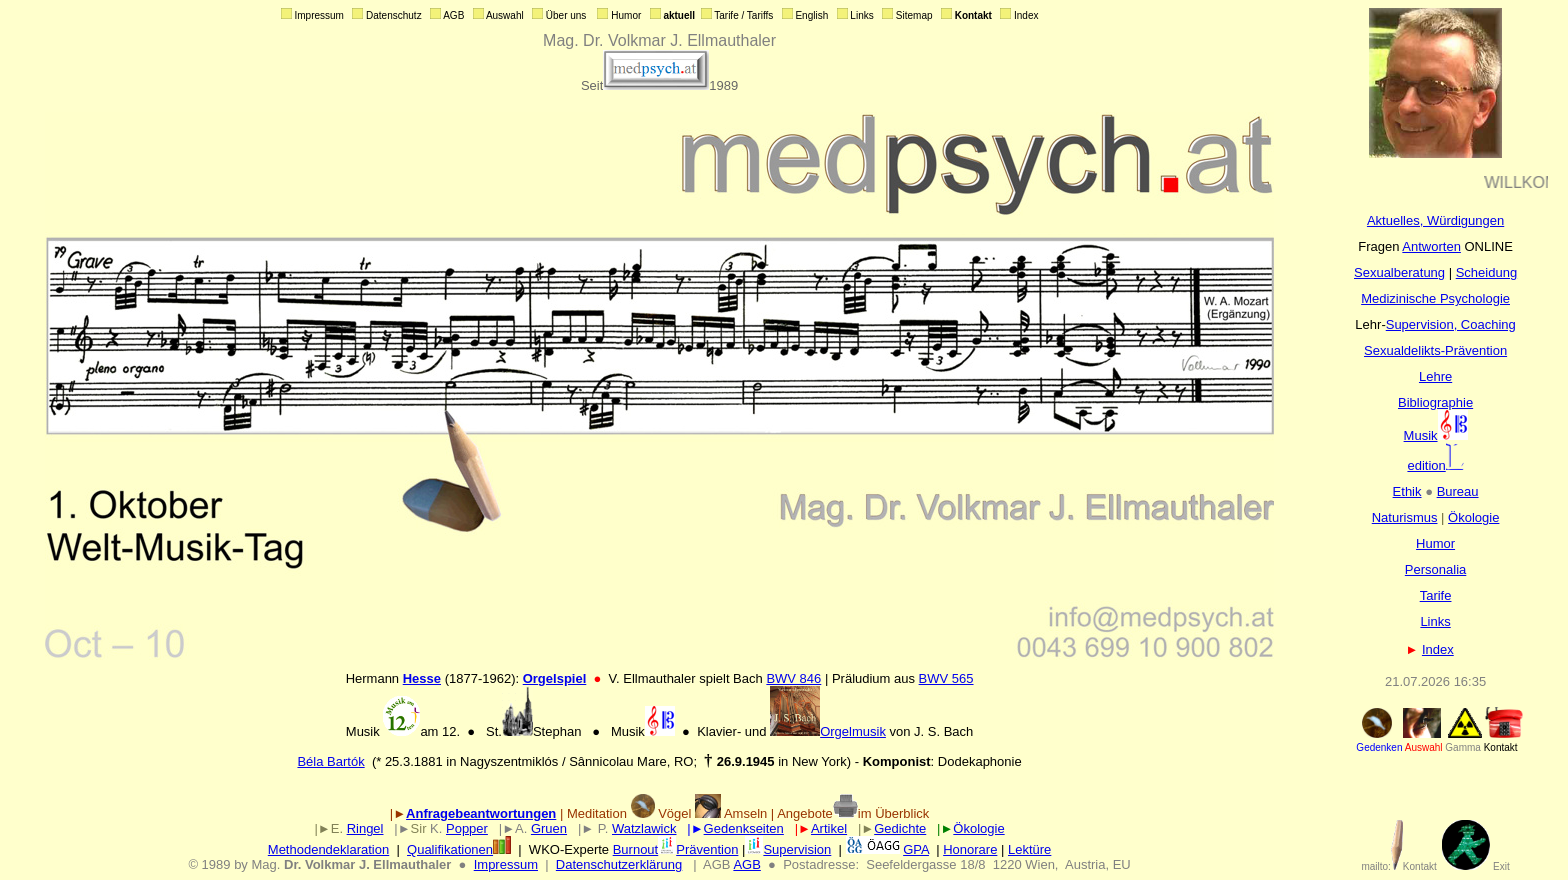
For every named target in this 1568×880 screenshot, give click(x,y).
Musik (1436, 435)
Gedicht (896, 828)
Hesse (422, 678)
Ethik (1407, 491)
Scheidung (1486, 272)
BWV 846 (793, 678)
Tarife (1436, 595)
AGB (746, 864)
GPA (916, 849)
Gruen (549, 828)
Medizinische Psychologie (1435, 298)
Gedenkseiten (744, 828)
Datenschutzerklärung (619, 864)
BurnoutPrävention (676, 849)
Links (1435, 621)
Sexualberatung (1399, 272)
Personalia (1435, 569)
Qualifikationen (459, 849)
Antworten (1431, 246)
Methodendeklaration (328, 849)
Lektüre (1029, 849)
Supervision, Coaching (1451, 324)
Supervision (788, 849)
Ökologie (1473, 517)
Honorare (970, 849)
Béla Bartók (330, 761)
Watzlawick (644, 828)
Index (1438, 649)
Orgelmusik (828, 731)
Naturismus (1405, 517)
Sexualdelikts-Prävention (1435, 350)
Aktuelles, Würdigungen (1435, 220)
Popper (467, 828)
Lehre (1435, 376)
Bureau (1458, 491)
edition (1435, 465)
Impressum (506, 864)
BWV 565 (946, 678)
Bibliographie (1435, 402)
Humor (1435, 543)
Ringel (365, 828)
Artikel (829, 828)
